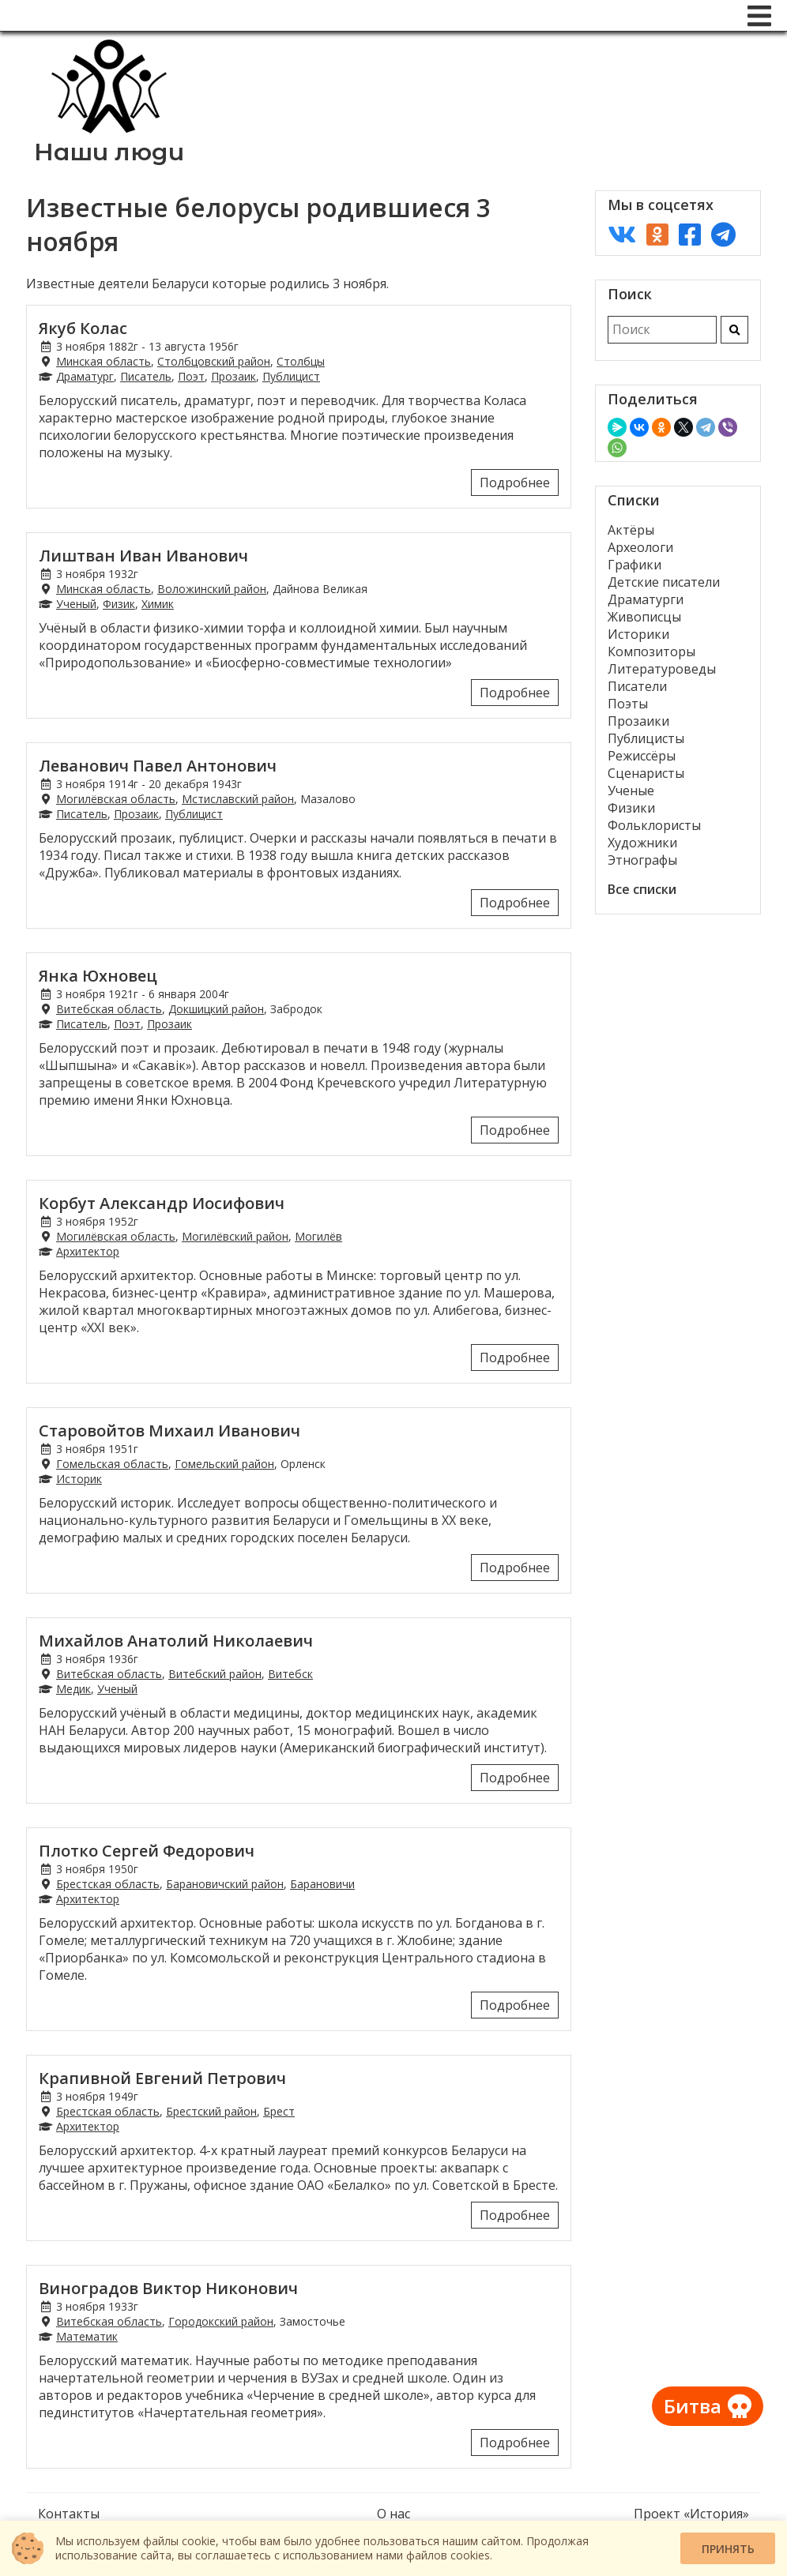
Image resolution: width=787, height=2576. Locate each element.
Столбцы (301, 361)
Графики (634, 564)
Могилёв (318, 1236)
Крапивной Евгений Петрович (162, 2078)
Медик (73, 1688)
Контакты (69, 2513)
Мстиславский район (238, 798)
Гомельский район (224, 1463)
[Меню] (759, 16)
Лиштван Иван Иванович (143, 555)
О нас (393, 2513)
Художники (642, 842)
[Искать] (734, 330)
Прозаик (233, 376)
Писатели (637, 686)
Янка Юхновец (98, 975)
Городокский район (220, 2321)
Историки (638, 634)
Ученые (631, 790)
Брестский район (211, 2111)
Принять (728, 2548)
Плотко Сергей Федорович (146, 1850)
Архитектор (87, 1251)
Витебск (290, 1673)
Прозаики (638, 721)
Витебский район (215, 1673)
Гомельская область (112, 1463)
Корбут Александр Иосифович (161, 1203)
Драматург (85, 376)
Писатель (145, 376)
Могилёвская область (115, 798)
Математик (87, 2336)
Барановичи (322, 1883)
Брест (279, 2111)
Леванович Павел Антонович (158, 765)
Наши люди (109, 152)
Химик (157, 603)
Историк (79, 1478)
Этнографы (642, 860)
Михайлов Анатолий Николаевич (176, 1640)
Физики (631, 808)
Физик (119, 603)
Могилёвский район (235, 1236)
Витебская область (109, 1008)
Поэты (628, 703)
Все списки (642, 889)
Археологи (640, 547)
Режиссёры (642, 755)
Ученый (76, 603)
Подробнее (515, 482)
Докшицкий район (216, 1008)
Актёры (631, 530)
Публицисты (646, 738)
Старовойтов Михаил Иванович (169, 1430)
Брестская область (108, 1883)
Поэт (191, 376)
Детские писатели (664, 582)
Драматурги (645, 599)
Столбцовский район (213, 361)
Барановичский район (225, 1883)
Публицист (291, 376)
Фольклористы (654, 825)
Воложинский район (211, 588)
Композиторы (651, 651)
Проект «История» (691, 2513)
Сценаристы (646, 773)
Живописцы (644, 616)
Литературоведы (662, 669)
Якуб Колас (83, 328)
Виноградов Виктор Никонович (168, 2288)
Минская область (103, 361)
